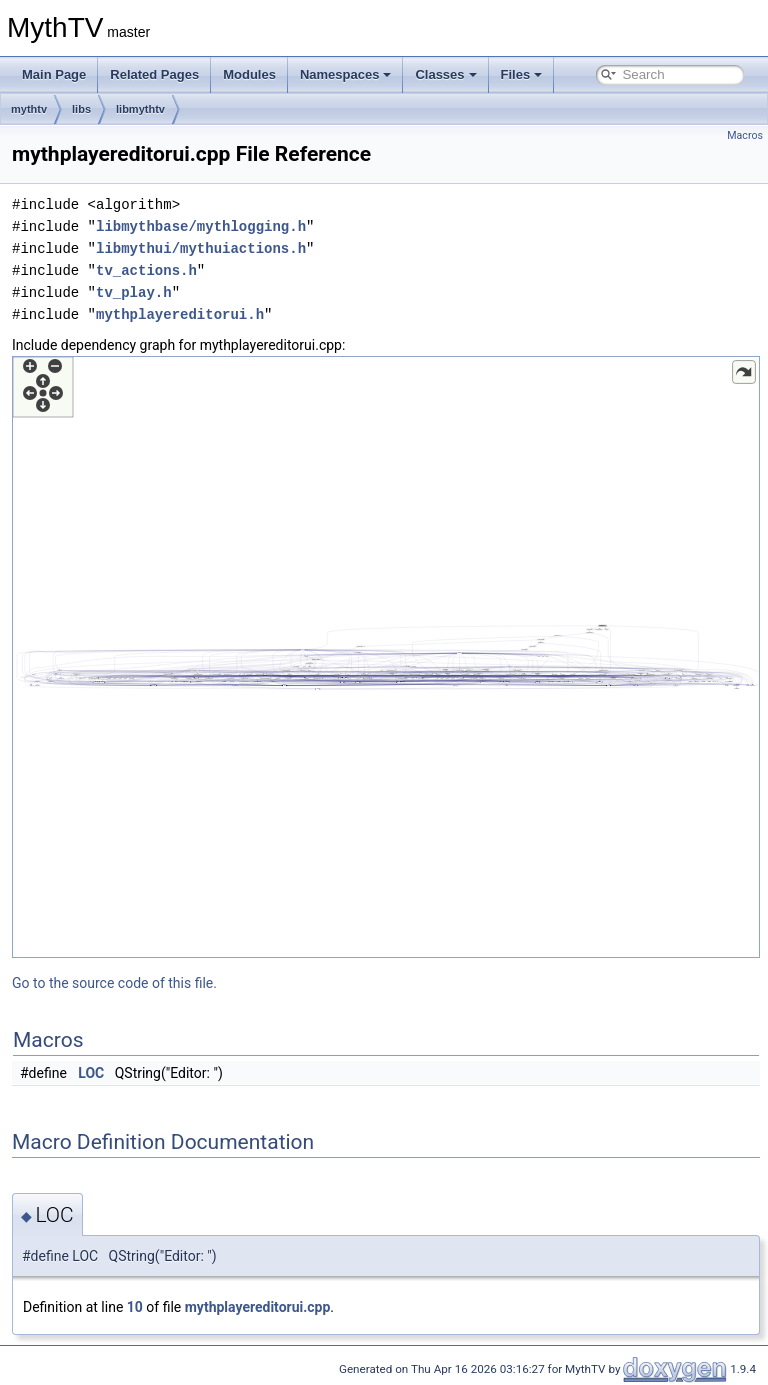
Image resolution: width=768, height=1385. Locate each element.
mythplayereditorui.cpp (258, 1307)
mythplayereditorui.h (180, 314)
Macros (745, 135)
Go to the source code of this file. (114, 983)
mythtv (29, 109)
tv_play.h (134, 292)
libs (81, 109)
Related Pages (154, 74)
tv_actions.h (146, 270)
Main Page (54, 74)
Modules (249, 74)
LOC (91, 1073)
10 (135, 1307)
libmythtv (140, 109)
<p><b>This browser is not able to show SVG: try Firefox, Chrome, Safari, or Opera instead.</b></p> (386, 657)
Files (522, 74)
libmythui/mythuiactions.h (201, 248)
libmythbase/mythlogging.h (201, 226)
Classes (445, 74)
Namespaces (346, 74)
